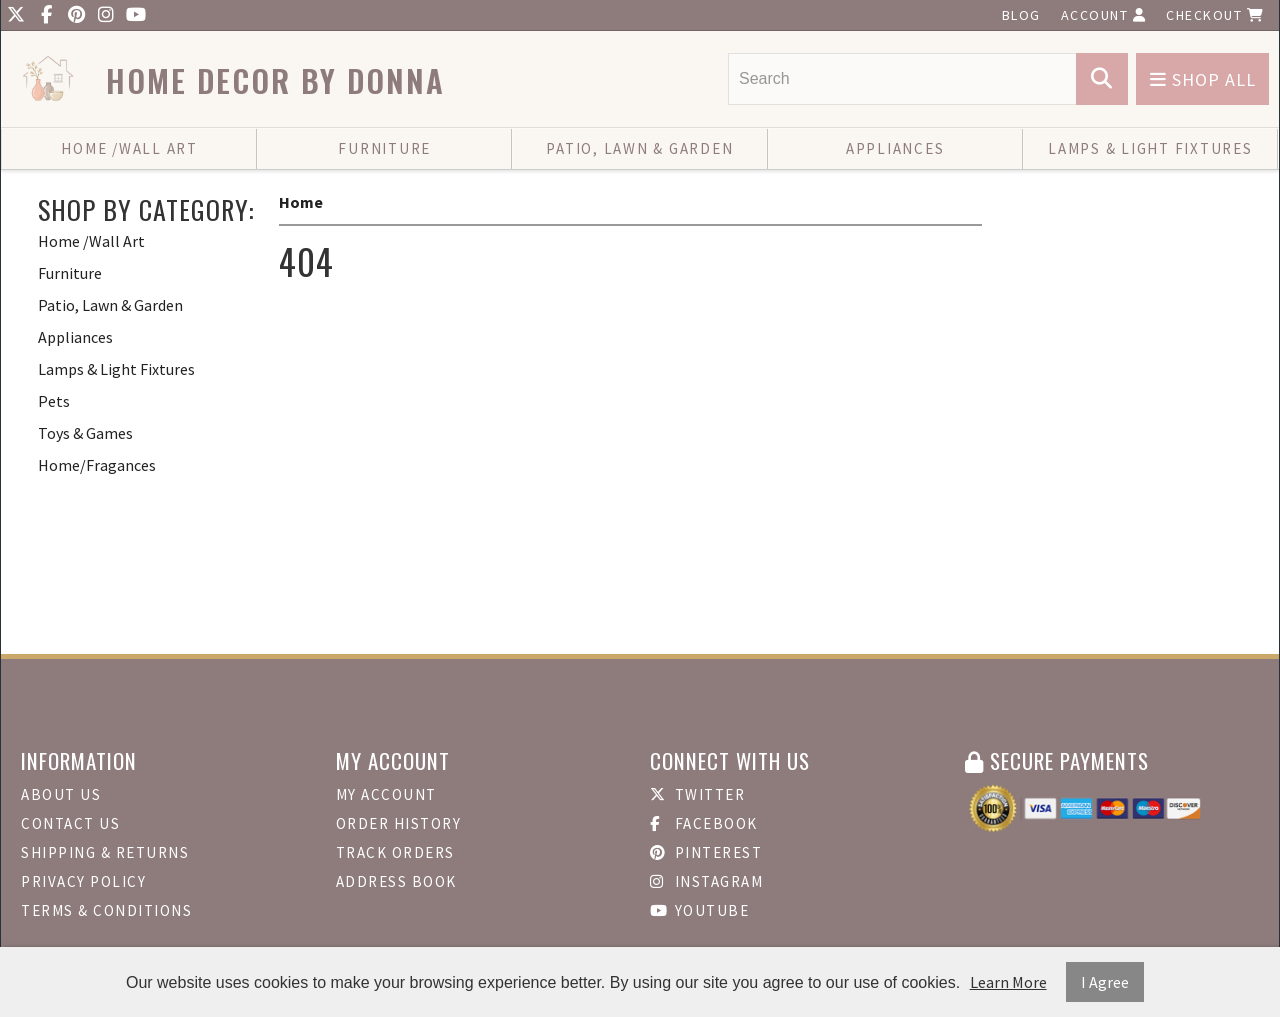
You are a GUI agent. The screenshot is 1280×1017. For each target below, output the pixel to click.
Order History (399, 823)
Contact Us (70, 823)
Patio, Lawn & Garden (639, 148)
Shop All (1203, 79)
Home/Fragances (97, 465)
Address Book (396, 881)
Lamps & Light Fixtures (1150, 148)
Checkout (1215, 15)
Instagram (706, 881)
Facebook (704, 823)
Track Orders (395, 852)
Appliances (895, 148)
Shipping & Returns (105, 852)
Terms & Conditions (106, 910)
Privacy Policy (83, 881)
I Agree (1105, 982)
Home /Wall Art (129, 148)
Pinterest (706, 852)
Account (1104, 15)
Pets (54, 401)
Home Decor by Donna (275, 80)
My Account (386, 794)
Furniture (384, 148)
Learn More (1008, 982)
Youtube (699, 910)
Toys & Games (85, 433)
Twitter (697, 794)
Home (301, 202)
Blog (1021, 15)
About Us (61, 794)
